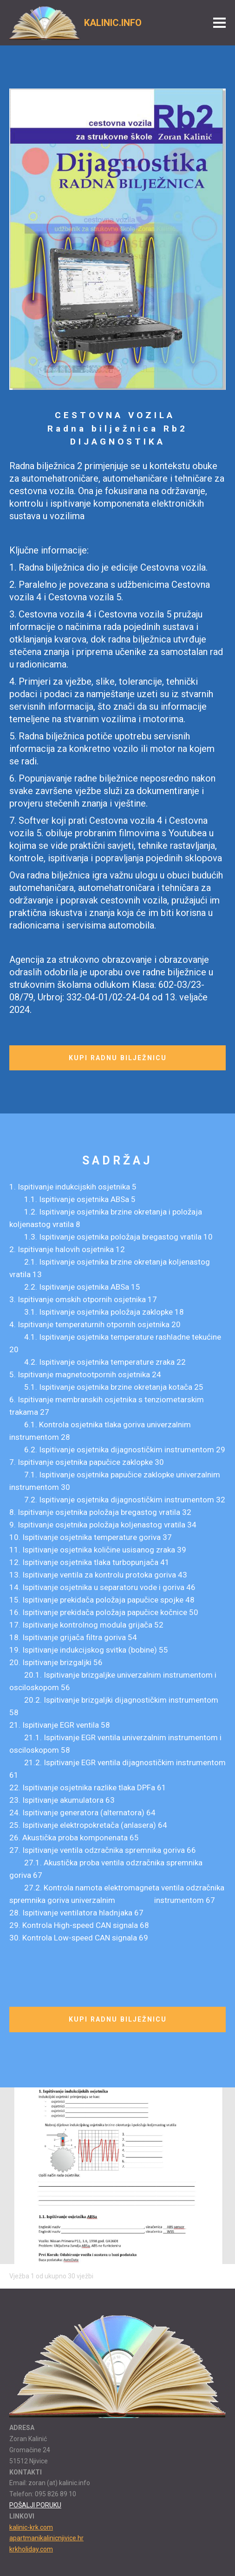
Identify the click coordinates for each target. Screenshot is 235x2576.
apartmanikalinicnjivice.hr (46, 2538)
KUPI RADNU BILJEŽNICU (118, 1058)
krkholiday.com (31, 2549)
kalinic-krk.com (31, 2527)
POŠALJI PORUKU (35, 2505)
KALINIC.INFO (113, 22)
